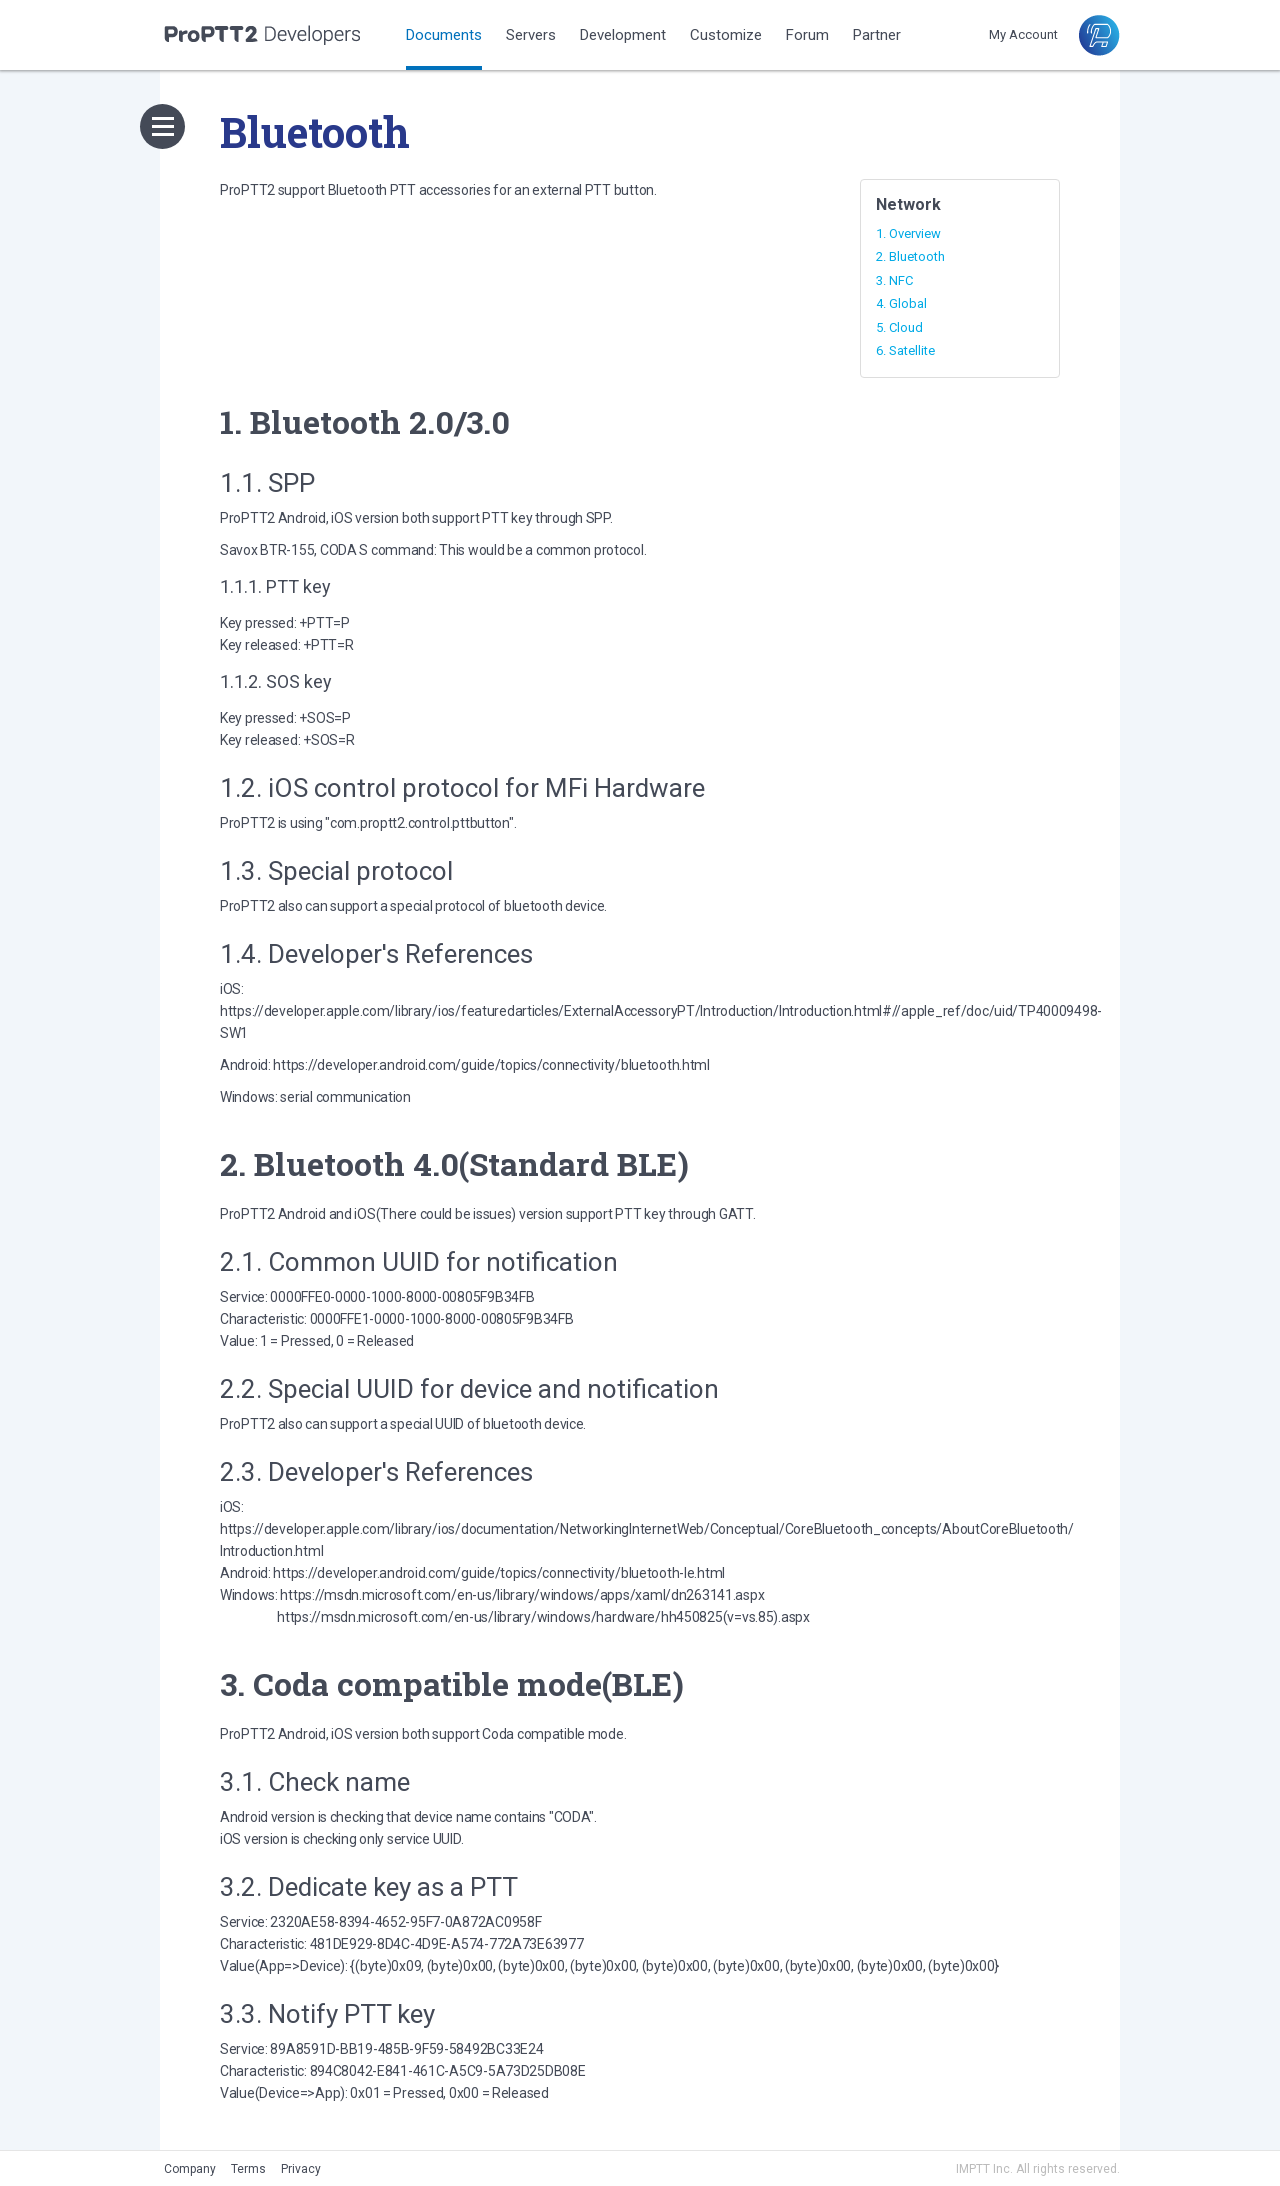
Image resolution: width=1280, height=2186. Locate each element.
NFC (901, 280)
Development (623, 35)
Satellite (912, 350)
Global (908, 303)
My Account (1023, 34)
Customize (726, 35)
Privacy (301, 2169)
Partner (877, 35)
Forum (807, 35)
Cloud (906, 327)
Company (190, 2169)
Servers (531, 35)
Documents (444, 35)
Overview (915, 233)
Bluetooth (917, 256)
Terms (248, 2169)
